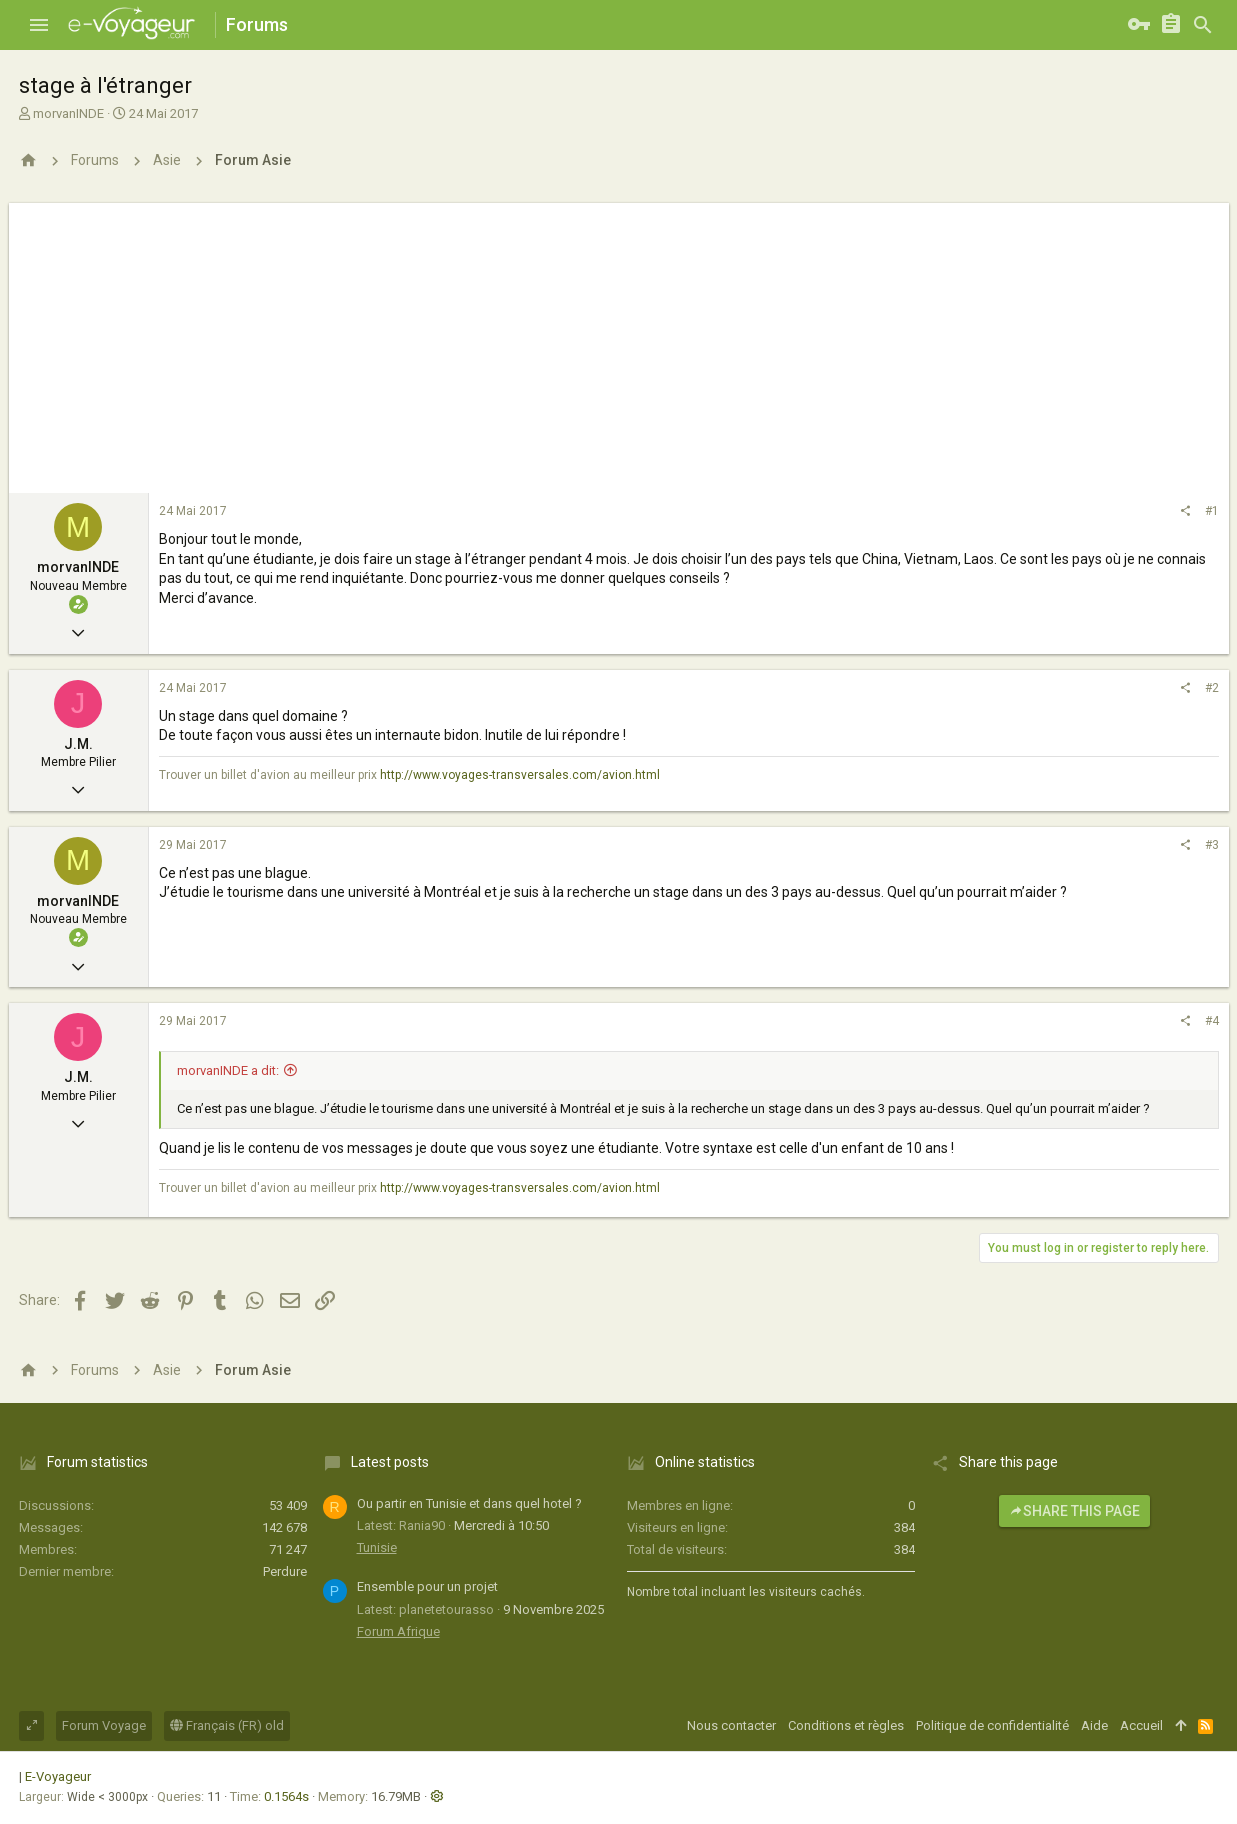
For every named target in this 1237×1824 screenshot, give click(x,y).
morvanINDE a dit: (228, 1070)
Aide (1094, 1725)
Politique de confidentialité (992, 1725)
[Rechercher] (1203, 25)
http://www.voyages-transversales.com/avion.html (520, 775)
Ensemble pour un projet (427, 1586)
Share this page (1074, 1511)
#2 (1212, 688)
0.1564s (286, 1796)
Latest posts (390, 1462)
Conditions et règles (846, 1725)
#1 (1212, 511)
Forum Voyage (104, 1725)
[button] (39, 25)
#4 (1212, 1021)
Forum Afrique (398, 1631)
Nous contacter (731, 1725)
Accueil (1141, 1725)
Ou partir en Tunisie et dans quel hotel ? (469, 1503)
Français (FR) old (227, 1725)
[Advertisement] (619, 343)
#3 (1212, 845)
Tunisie (377, 1547)
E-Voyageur (58, 1776)
